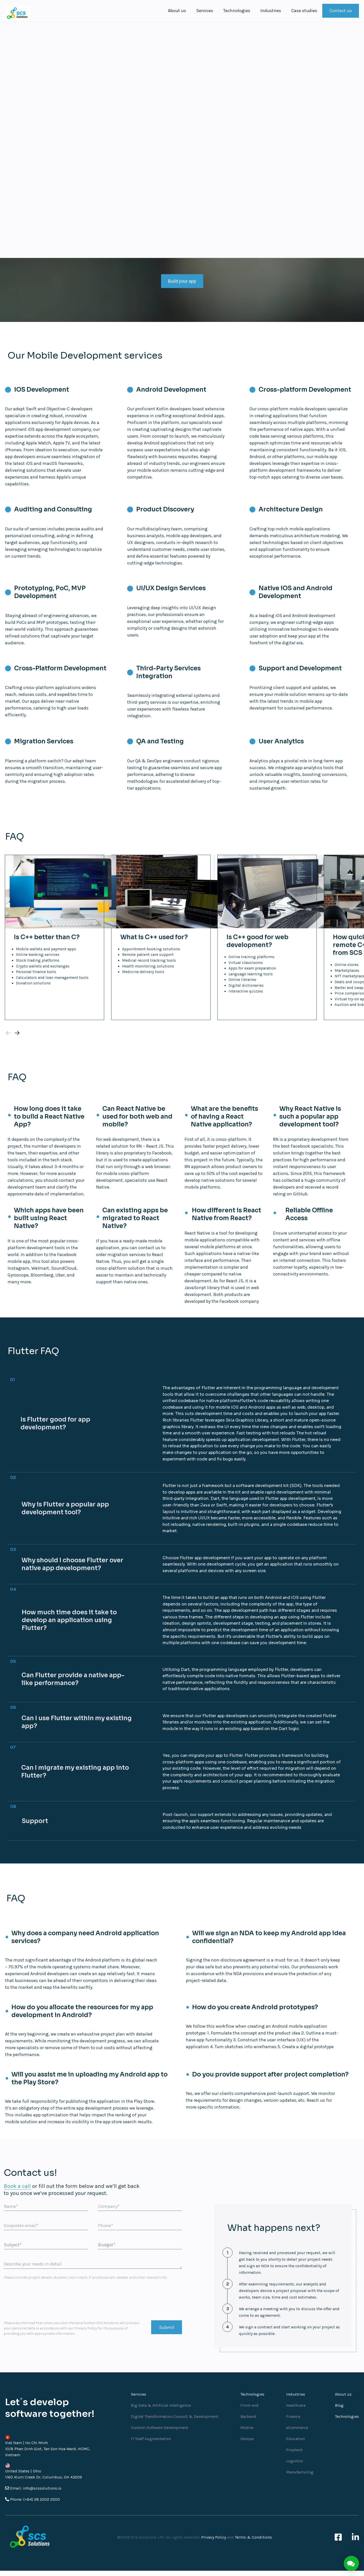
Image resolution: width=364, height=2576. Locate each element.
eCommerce (297, 2432)
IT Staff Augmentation (151, 2444)
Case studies (304, 10)
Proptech (294, 2455)
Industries (270, 10)
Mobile (246, 2432)
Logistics (294, 2466)
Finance (293, 2421)
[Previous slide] (8, 1038)
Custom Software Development (159, 2432)
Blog (339, 2410)
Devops (247, 2444)
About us (177, 10)
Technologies (236, 10)
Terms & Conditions (253, 2542)
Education (295, 2444)
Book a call (17, 2191)
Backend (248, 2421)
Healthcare (296, 2410)
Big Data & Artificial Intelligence (161, 2410)
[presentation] (42, 2305)
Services (204, 10)
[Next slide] (17, 1038)
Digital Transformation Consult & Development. (175, 2421)
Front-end (249, 2410)
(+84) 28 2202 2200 (41, 2504)
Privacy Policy (86, 2333)
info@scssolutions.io (42, 2493)
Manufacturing (299, 2477)
